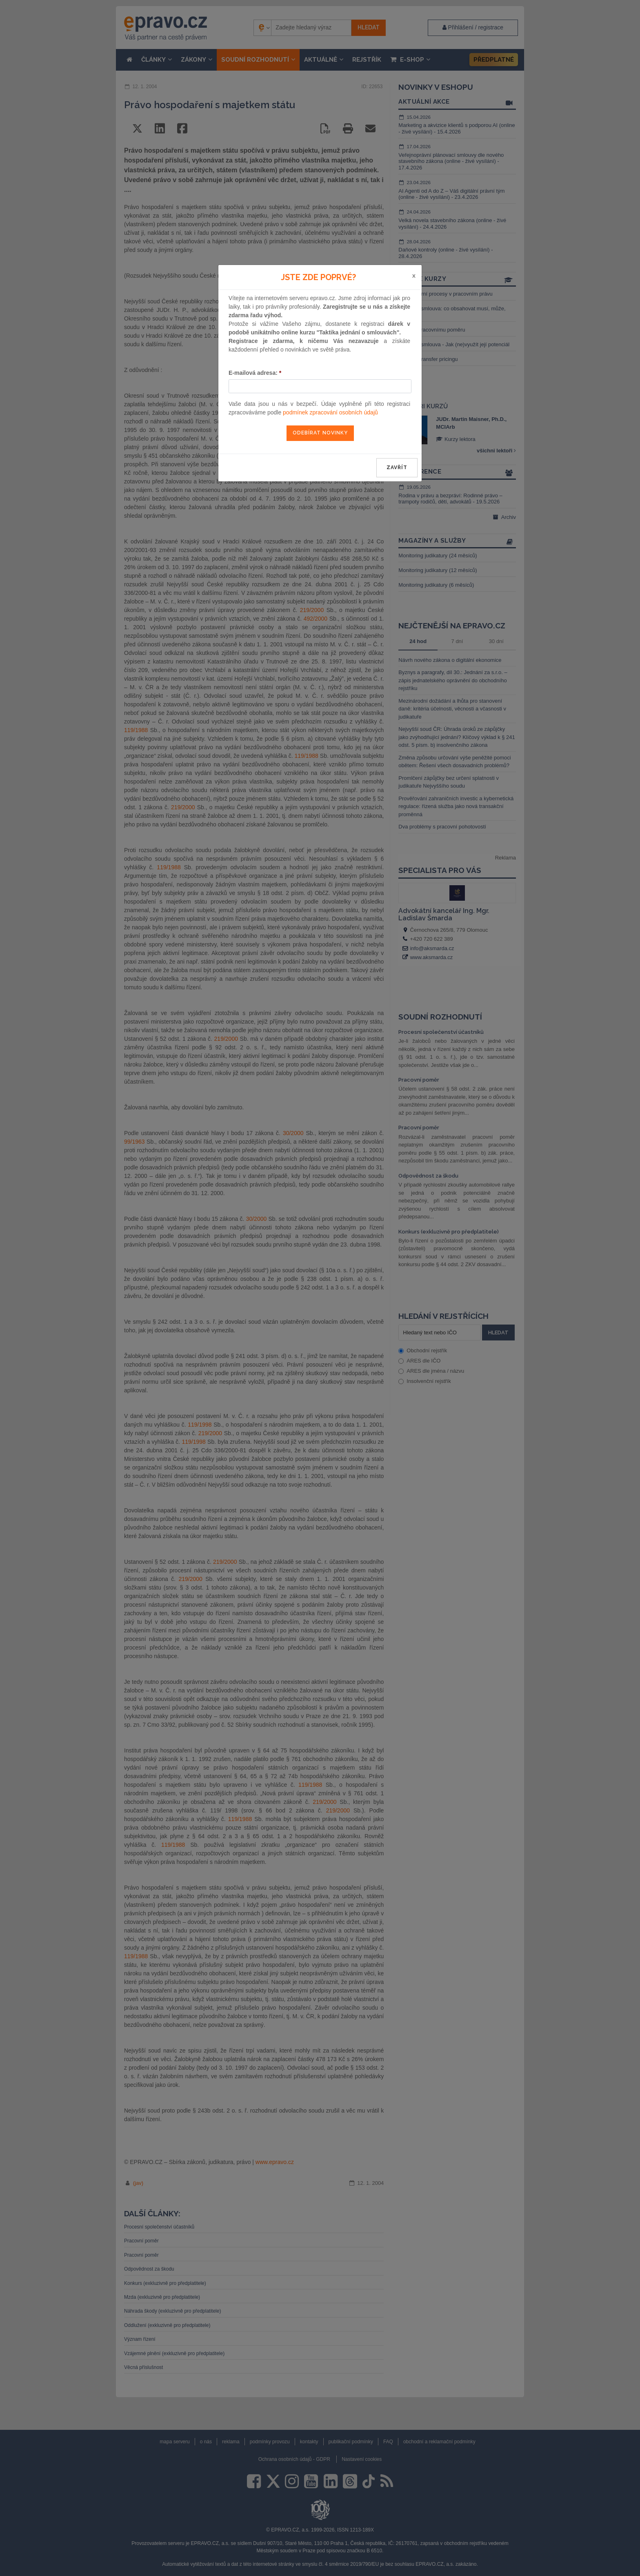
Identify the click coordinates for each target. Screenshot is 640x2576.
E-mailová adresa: (255, 373)
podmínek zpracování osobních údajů (330, 412)
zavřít (397, 467)
